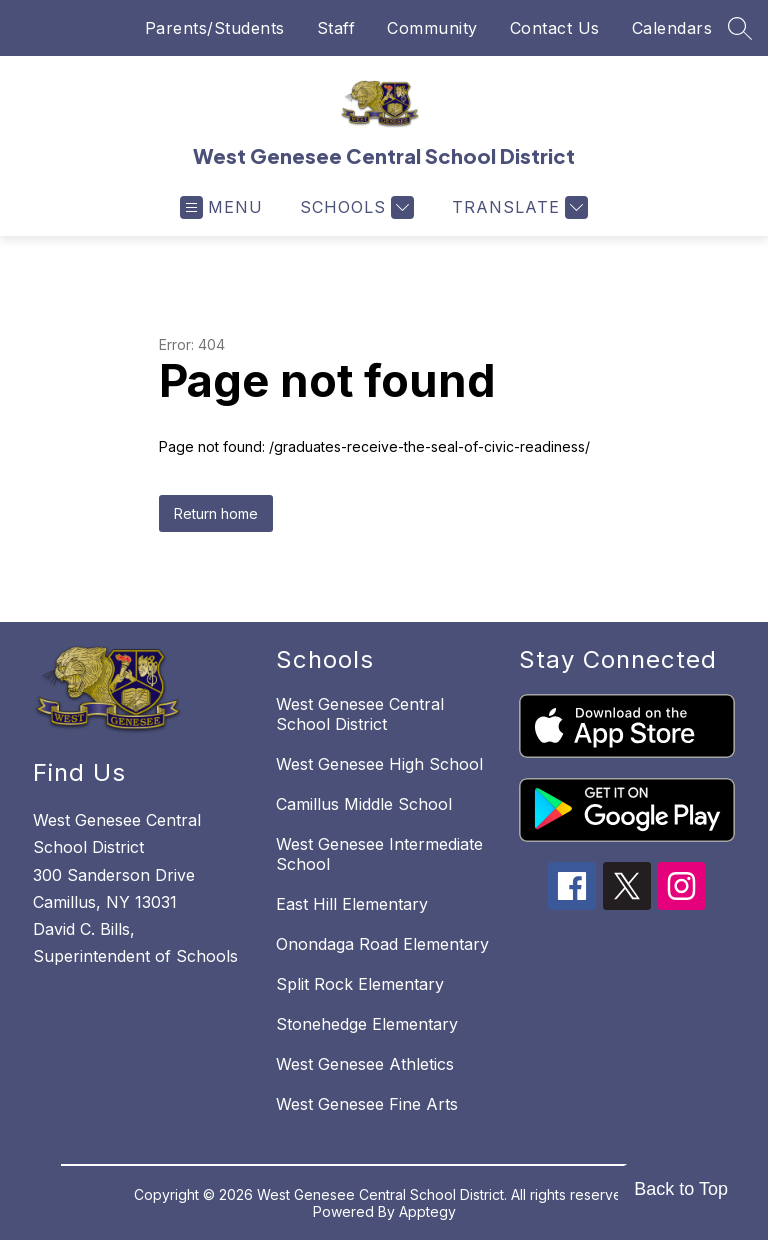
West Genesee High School (379, 764)
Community (432, 28)
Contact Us (555, 28)
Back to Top (681, 1189)
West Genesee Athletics (365, 1064)
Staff (336, 28)
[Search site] (740, 28)
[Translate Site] (517, 207)
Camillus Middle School (364, 804)
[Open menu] (221, 207)
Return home (216, 513)
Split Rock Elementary (360, 984)
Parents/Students (215, 28)
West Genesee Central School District (360, 714)
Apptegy (427, 1211)
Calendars (672, 28)
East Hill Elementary (352, 904)
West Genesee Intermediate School (379, 854)
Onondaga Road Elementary (382, 944)
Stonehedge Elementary (367, 1024)
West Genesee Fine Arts (367, 1104)
